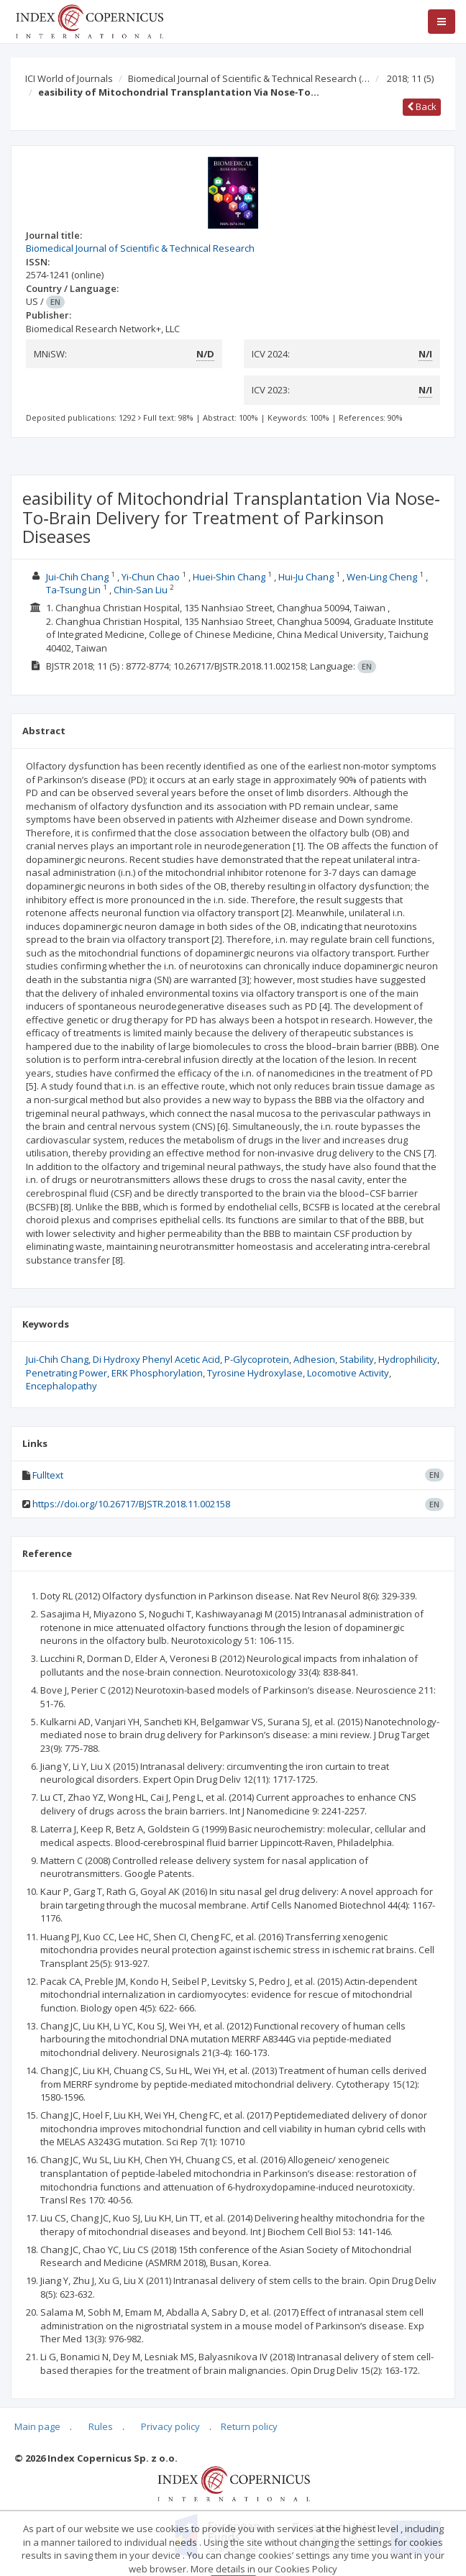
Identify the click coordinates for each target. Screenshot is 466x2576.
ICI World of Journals (69, 78)
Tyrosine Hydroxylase (255, 1372)
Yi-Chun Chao (151, 576)
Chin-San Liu (141, 589)
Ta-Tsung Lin (73, 589)
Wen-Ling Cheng (382, 576)
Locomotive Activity (348, 1372)
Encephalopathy (61, 1385)
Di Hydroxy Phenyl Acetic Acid (156, 1359)
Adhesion (314, 1359)
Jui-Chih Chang (77, 576)
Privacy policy (170, 2426)
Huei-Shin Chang (229, 576)
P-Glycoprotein (256, 1359)
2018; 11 (410, 78)
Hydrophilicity (407, 1359)
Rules (100, 2426)
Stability (356, 1359)
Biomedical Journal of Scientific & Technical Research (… (249, 78)
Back (422, 106)
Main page (37, 2426)
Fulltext (47, 1475)
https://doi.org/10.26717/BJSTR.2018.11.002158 (131, 1503)
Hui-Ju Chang (306, 576)
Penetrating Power (66, 1372)
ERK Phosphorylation (157, 1372)
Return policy (249, 2426)
